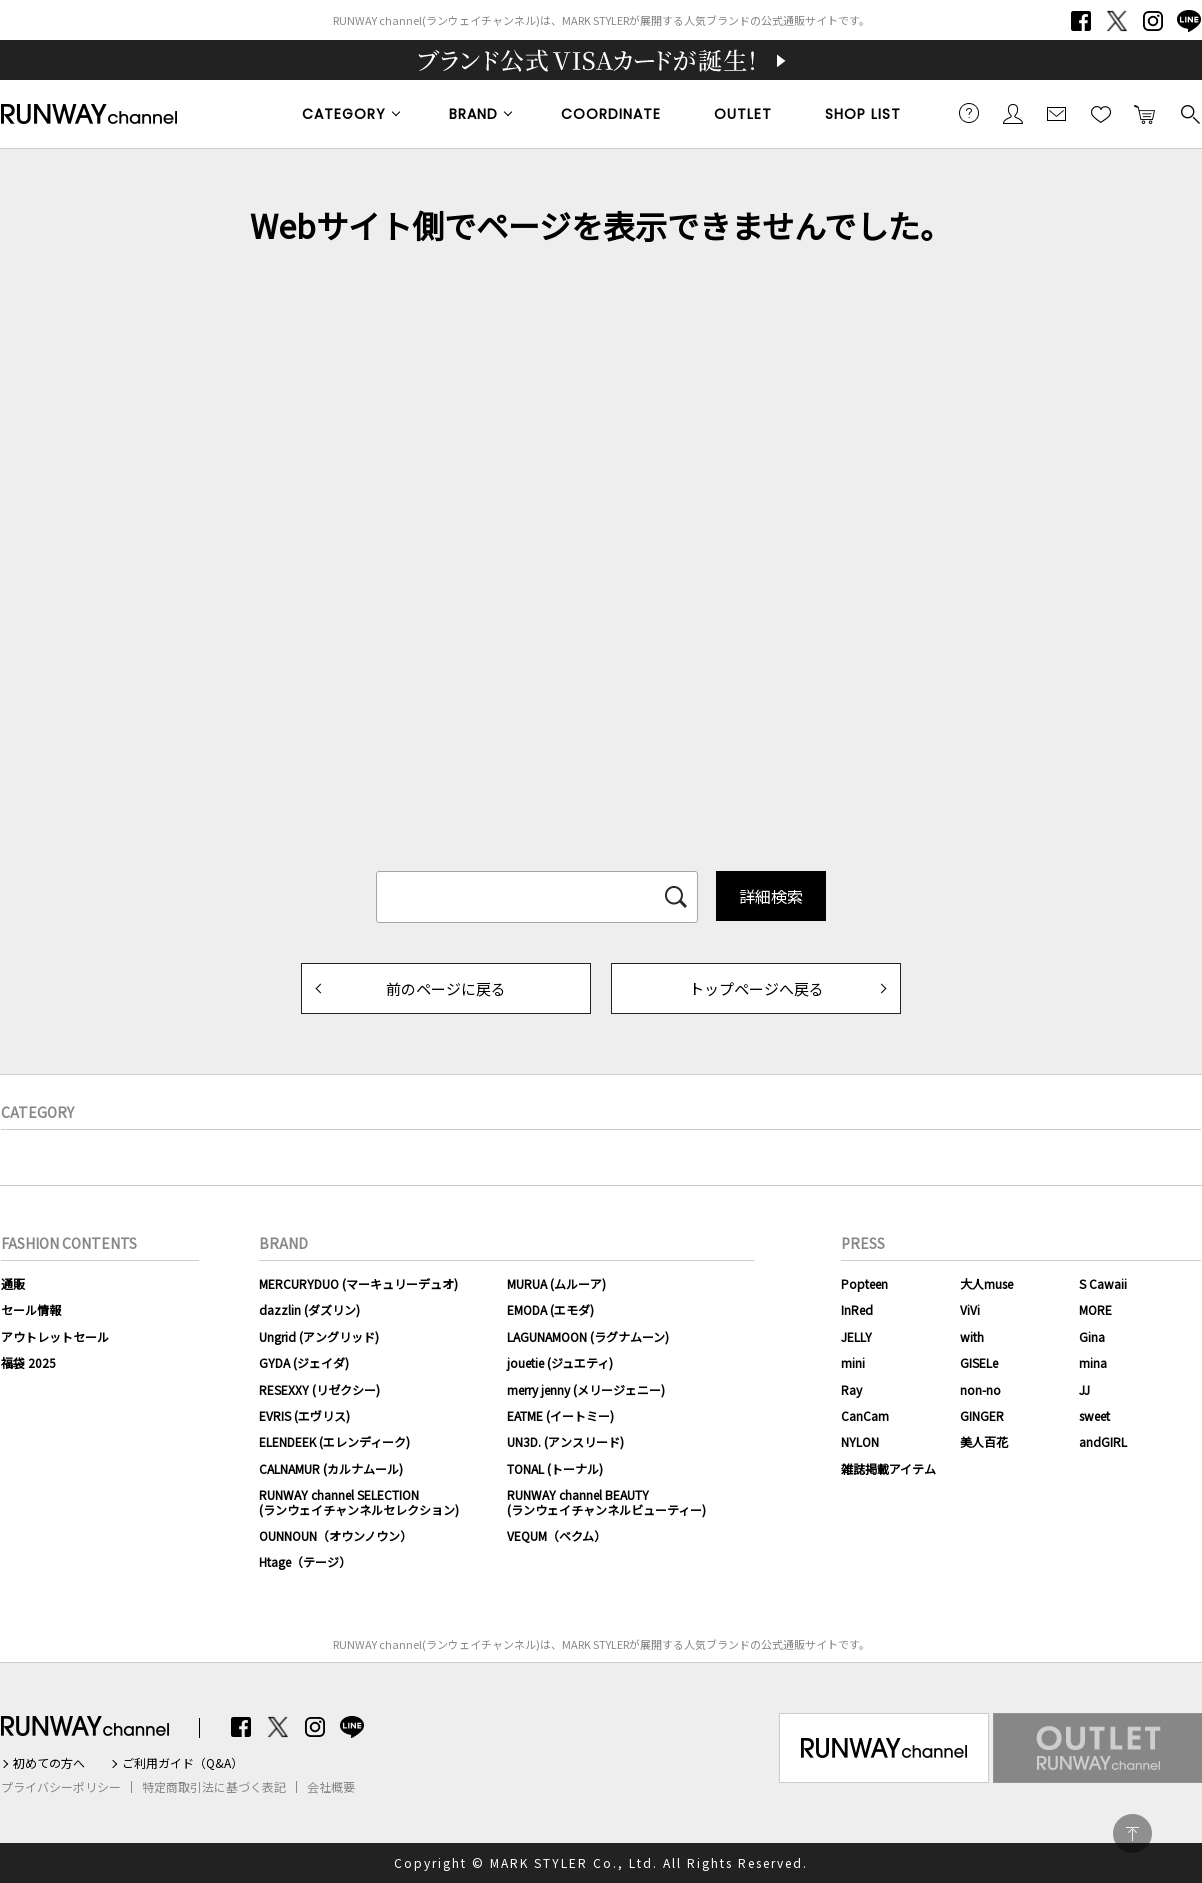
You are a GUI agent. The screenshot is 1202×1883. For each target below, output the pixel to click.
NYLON (860, 1441)
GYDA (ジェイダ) (304, 1362)
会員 (1013, 113)
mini (853, 1362)
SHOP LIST (863, 114)
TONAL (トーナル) (555, 1468)
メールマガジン (1057, 113)
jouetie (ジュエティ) (560, 1362)
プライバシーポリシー (61, 1787)
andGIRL (1103, 1441)
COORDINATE (611, 114)
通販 (13, 1283)
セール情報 (31, 1309)
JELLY (856, 1336)
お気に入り (1101, 113)
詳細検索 (771, 896)
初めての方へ (49, 1763)
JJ (1084, 1389)
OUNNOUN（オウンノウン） (335, 1535)
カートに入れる (1145, 113)
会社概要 (331, 1787)
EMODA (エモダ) (550, 1309)
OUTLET (743, 114)
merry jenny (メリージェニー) (586, 1389)
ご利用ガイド (969, 113)
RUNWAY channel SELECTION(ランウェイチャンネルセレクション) (359, 1501)
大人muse (986, 1283)
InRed (857, 1309)
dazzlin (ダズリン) (309, 1309)
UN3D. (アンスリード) (565, 1441)
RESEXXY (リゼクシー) (319, 1389)
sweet (1094, 1415)
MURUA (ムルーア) (556, 1283)
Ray (851, 1389)
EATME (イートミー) (560, 1415)
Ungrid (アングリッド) (319, 1336)
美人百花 (984, 1441)
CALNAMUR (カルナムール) (331, 1468)
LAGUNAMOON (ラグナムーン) (588, 1336)
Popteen (864, 1283)
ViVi (970, 1309)
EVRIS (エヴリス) (304, 1415)
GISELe (979, 1362)
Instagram (1153, 21)
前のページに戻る (446, 988)
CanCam (865, 1415)
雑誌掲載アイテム (888, 1468)
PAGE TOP (1132, 1833)
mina (1093, 1362)
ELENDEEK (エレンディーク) (334, 1441)
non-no (980, 1389)
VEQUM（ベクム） (556, 1535)
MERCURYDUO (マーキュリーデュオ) (358, 1283)
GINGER (982, 1415)
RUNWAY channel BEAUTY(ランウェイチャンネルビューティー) (606, 1501)
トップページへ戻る (756, 988)
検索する (1189, 113)
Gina (1092, 1336)
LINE (1189, 21)
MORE (1095, 1309)
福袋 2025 (28, 1362)
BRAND (473, 114)
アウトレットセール (55, 1336)
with (972, 1336)
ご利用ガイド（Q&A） (182, 1763)
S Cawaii (1103, 1283)
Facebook (1081, 21)
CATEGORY (344, 114)
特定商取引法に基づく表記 (214, 1787)
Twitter (1117, 21)
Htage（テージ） (305, 1561)
